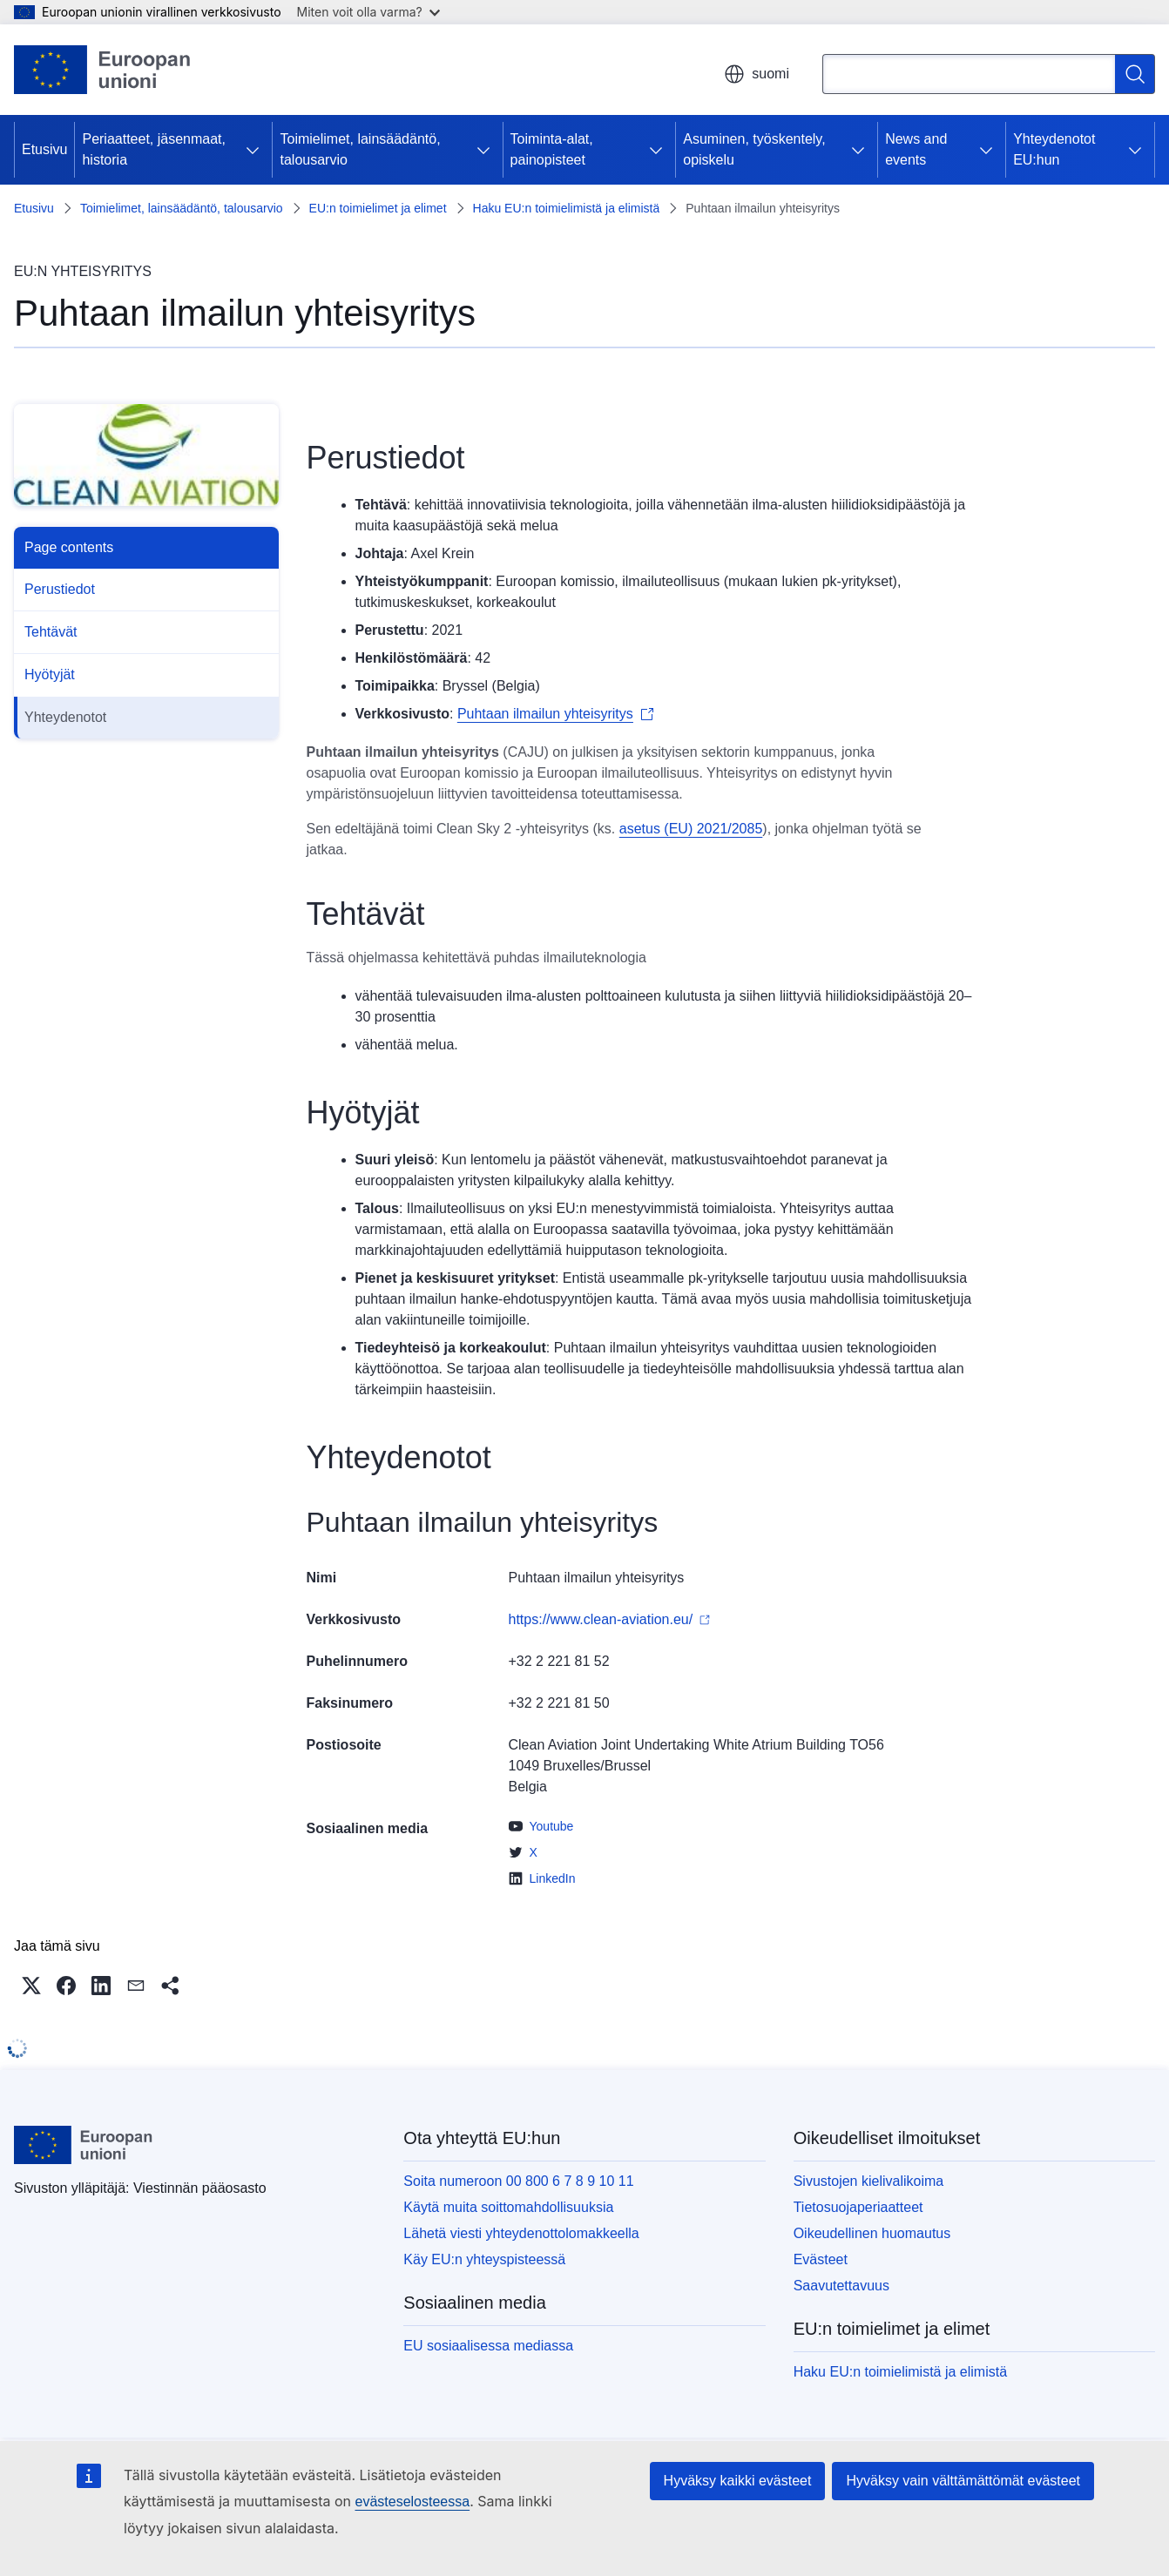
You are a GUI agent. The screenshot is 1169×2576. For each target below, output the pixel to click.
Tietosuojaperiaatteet (858, 2207)
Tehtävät (50, 631)
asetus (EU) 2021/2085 (691, 828)
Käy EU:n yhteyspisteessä (484, 2259)
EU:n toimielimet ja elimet (378, 208)
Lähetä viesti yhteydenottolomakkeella (521, 2233)
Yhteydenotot (65, 717)
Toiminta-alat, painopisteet (551, 149)
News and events (916, 149)
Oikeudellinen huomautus (872, 2233)
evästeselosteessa (412, 2501)
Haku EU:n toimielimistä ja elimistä (566, 208)
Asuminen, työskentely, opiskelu (754, 149)
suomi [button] (756, 74)
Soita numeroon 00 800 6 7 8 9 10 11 (518, 2181)
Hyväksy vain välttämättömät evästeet (963, 2480)
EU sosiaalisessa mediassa (488, 2345)
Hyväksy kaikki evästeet (738, 2480)
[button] (31, 1985)
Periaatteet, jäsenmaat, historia (154, 149)
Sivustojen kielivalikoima (869, 2181)
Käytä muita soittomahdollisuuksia (508, 2207)
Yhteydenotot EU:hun (1054, 149)
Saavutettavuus (841, 2285)
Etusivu (44, 149)
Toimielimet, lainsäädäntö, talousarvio (360, 149)
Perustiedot (59, 589)
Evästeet (821, 2259)
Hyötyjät (49, 674)
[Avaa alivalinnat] (252, 150)
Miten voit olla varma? (368, 11)
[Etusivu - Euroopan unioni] (103, 69)
